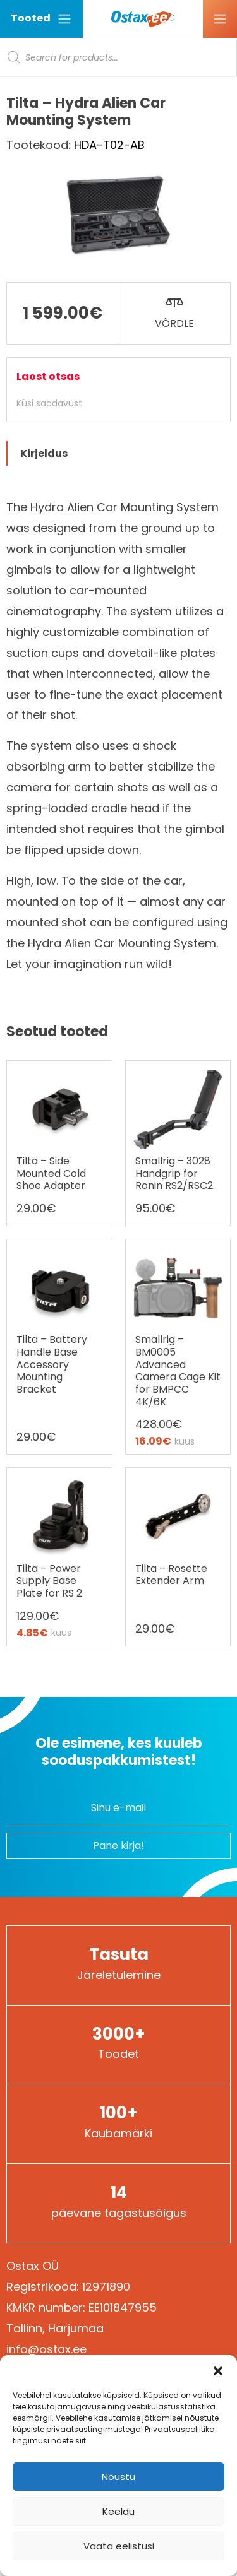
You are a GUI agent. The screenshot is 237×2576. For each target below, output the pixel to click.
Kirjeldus (44, 453)
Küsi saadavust (49, 403)
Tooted (41, 19)
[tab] (118, 453)
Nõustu (118, 2476)
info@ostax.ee (46, 2349)
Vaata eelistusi (118, 2546)
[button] (218, 2371)
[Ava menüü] (220, 19)
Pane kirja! (118, 1845)
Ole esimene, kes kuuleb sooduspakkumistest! (118, 1752)
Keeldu (118, 2511)
